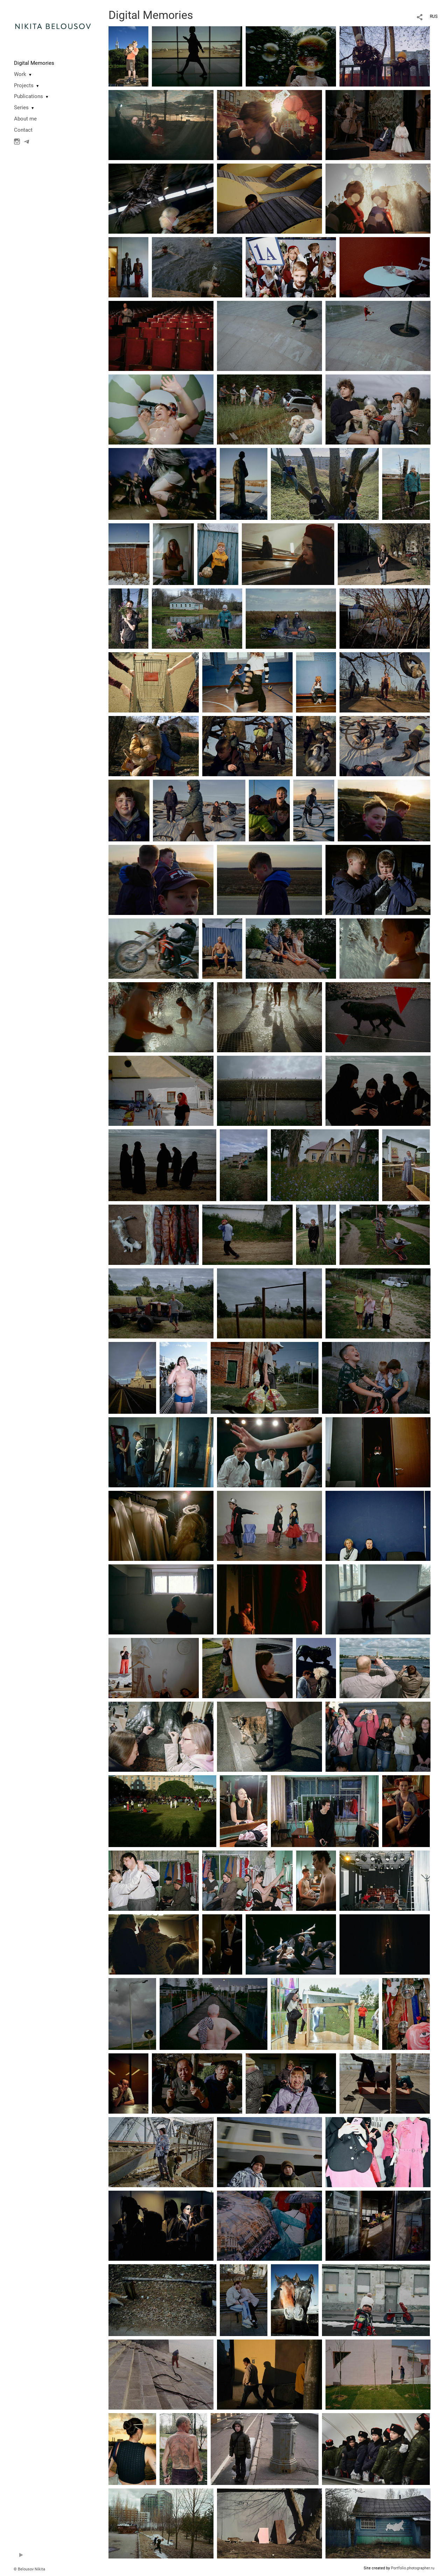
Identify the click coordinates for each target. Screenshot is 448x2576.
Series (21, 107)
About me (25, 119)
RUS (434, 16)
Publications (28, 96)
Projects (24, 85)
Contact (23, 130)
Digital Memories (34, 63)
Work (20, 74)
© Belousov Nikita (29, 2569)
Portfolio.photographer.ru (412, 2568)
